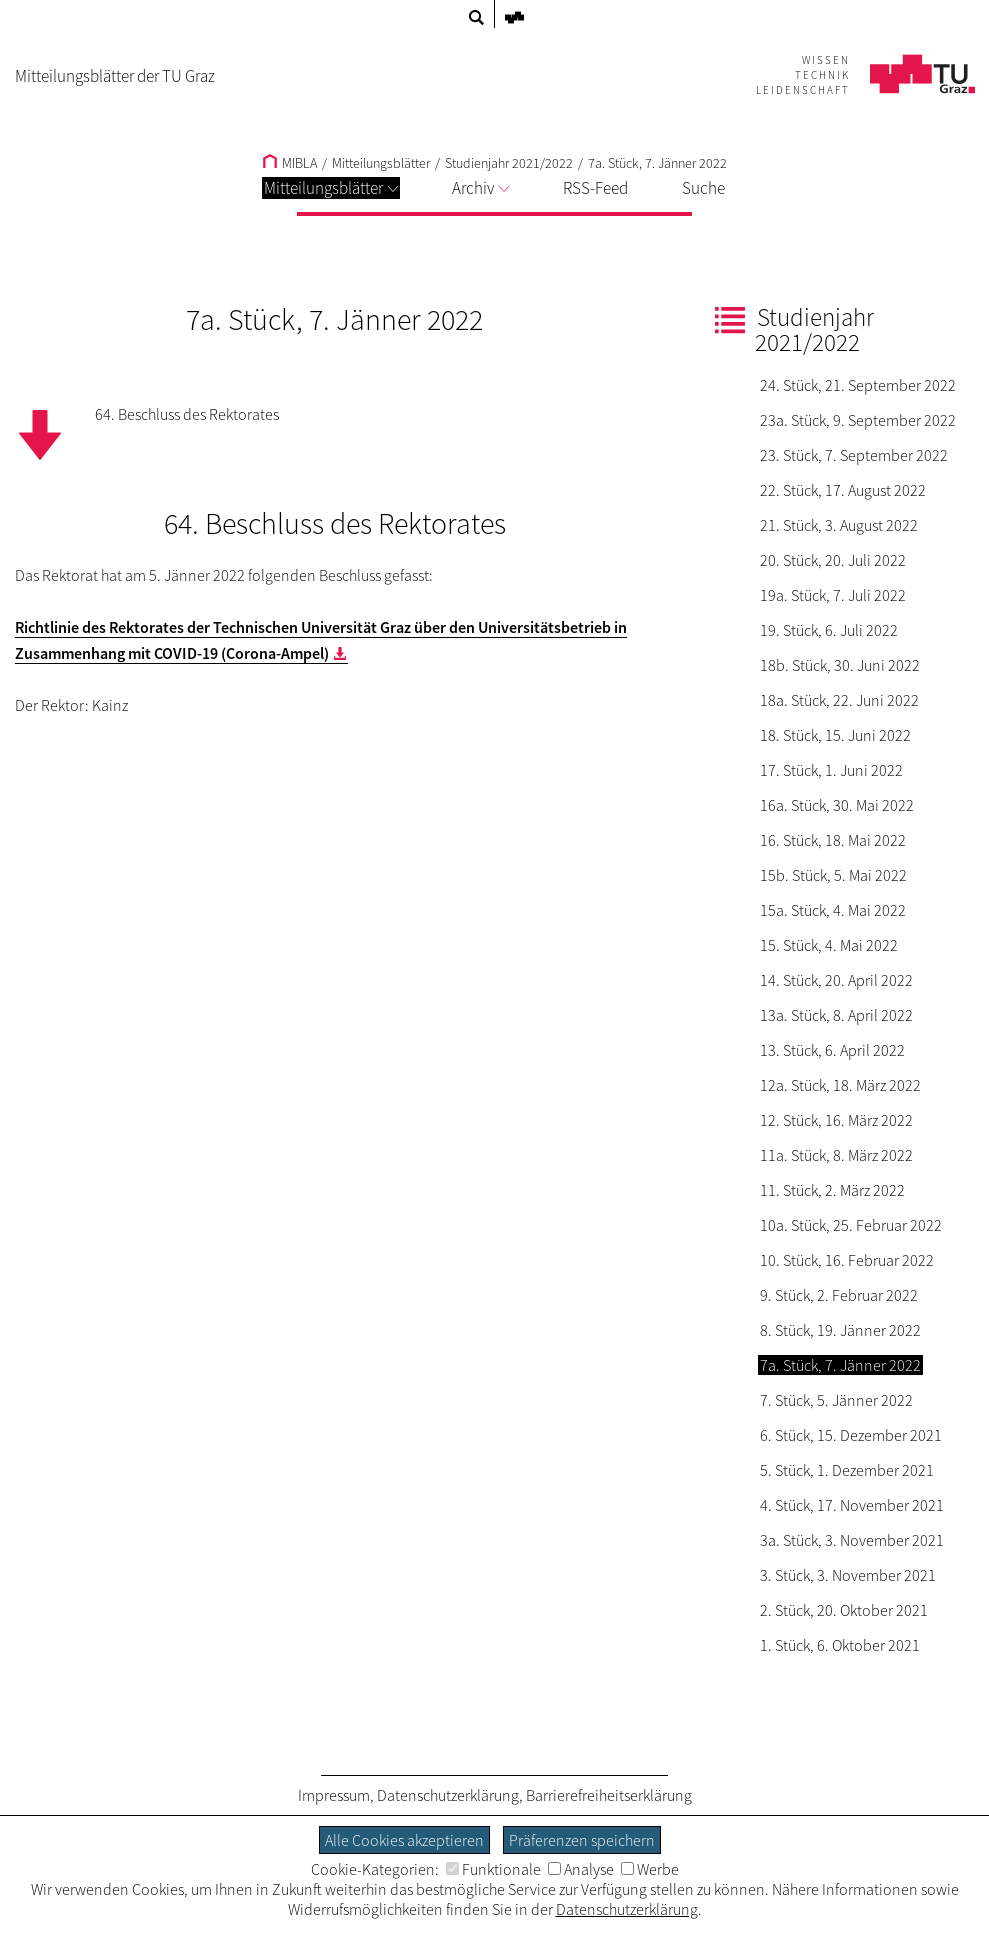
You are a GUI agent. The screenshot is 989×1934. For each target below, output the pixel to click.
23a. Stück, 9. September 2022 (858, 420)
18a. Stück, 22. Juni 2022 (839, 700)
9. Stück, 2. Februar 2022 (839, 1295)
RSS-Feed (595, 188)
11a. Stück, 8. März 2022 (836, 1155)
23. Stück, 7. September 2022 (854, 455)
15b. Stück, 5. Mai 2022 (833, 875)
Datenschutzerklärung (448, 1795)
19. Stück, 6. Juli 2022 (829, 630)
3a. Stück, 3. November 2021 (852, 1540)
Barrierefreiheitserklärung (609, 1795)
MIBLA (290, 163)
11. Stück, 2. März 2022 (832, 1190)
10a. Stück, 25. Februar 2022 (851, 1225)
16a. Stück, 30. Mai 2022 (837, 805)
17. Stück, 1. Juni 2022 (831, 770)
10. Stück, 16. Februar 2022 (847, 1260)
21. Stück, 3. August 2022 (839, 525)
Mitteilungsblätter (331, 188)
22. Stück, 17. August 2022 (843, 490)
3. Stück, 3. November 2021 (848, 1575)
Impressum (334, 1795)
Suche (703, 188)
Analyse (581, 1869)
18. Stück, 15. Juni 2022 (835, 735)
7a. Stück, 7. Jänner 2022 (657, 163)
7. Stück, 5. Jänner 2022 (836, 1400)
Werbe (650, 1869)
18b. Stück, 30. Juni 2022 (840, 665)
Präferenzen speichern (582, 1840)
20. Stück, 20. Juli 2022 (833, 560)
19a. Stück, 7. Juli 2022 (833, 595)
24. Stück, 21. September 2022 (858, 385)
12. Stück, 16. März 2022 (836, 1120)
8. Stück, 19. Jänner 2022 (840, 1330)
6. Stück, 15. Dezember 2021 (851, 1435)
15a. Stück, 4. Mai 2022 (833, 910)
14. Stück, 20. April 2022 (836, 980)
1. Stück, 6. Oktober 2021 (840, 1645)
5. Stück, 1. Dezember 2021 (847, 1470)
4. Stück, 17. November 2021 (852, 1505)
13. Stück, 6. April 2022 (832, 1050)
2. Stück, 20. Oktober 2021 (844, 1610)
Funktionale (493, 1869)
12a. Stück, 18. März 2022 (840, 1085)
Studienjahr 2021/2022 (509, 163)
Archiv (480, 188)
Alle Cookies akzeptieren (404, 1840)
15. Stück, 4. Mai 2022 (829, 945)
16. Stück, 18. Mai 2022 (833, 840)
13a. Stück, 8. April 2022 (836, 1015)
